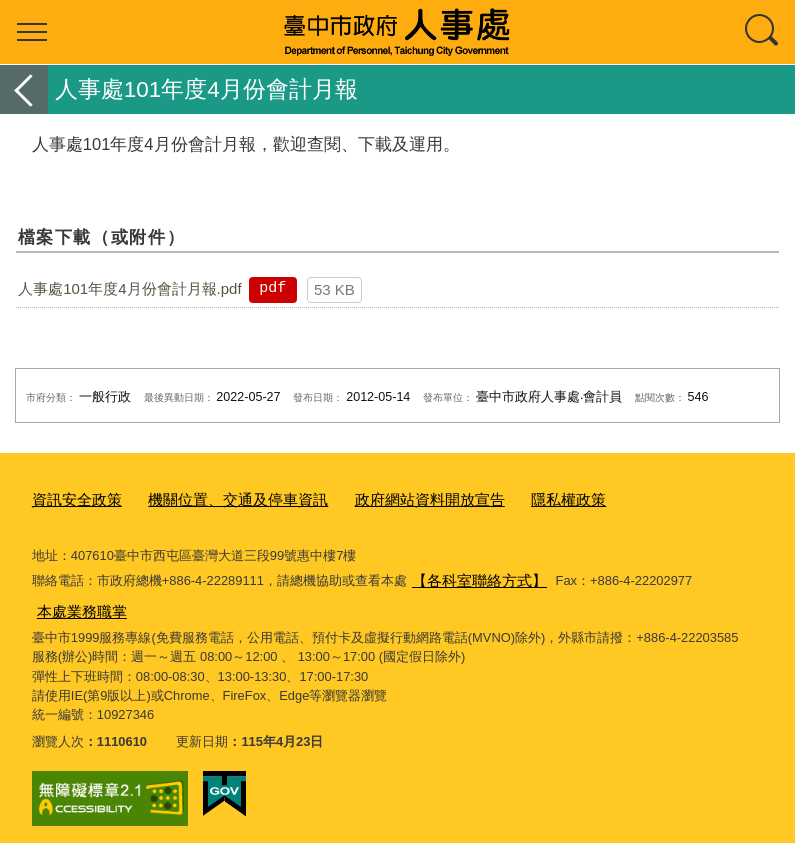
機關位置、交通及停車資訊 (214, 498)
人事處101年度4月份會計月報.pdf (129, 288)
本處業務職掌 (76, 600)
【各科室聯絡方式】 (470, 573)
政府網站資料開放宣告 (384, 498)
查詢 (763, 32)
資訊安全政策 (71, 498)
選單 (32, 32)
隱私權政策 (507, 498)
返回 (24, 89)
